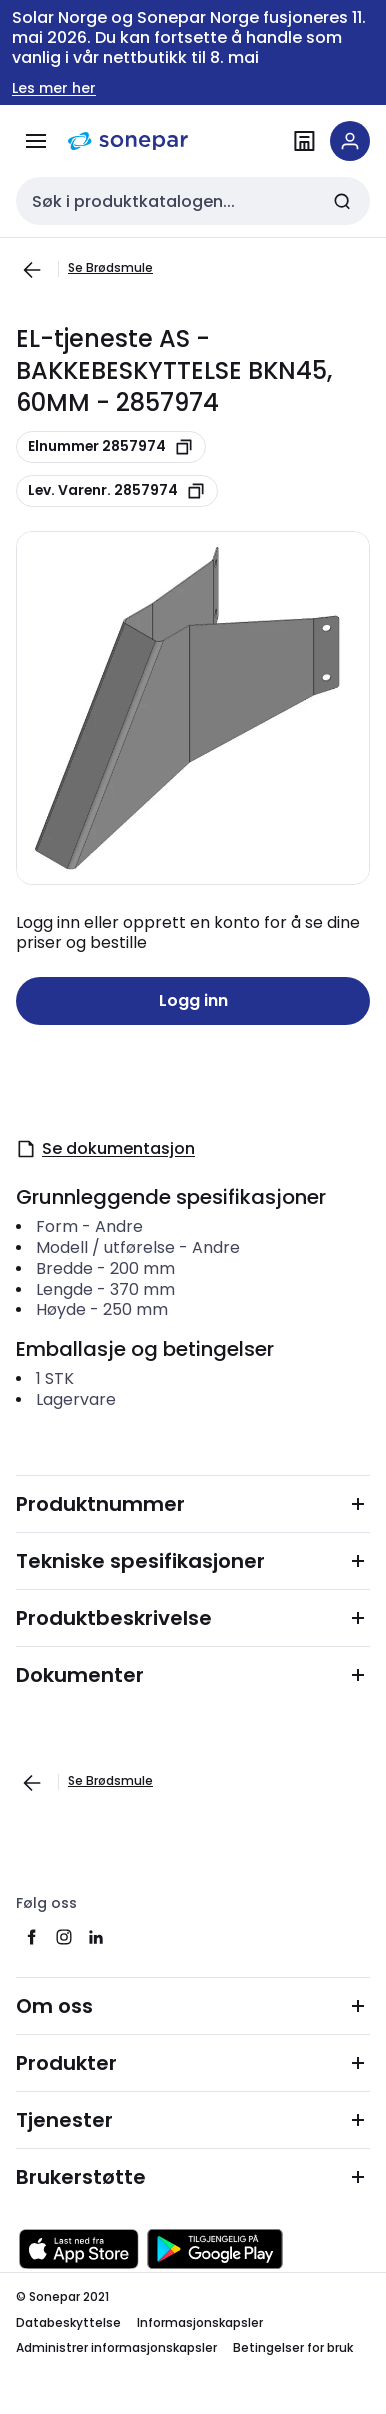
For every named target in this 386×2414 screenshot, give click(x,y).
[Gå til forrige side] (32, 270)
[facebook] (32, 1937)
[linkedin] (96, 1937)
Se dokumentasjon (105, 1148)
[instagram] (64, 1937)
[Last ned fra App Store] (79, 2249)
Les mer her (54, 88)
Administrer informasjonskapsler (116, 2347)
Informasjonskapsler (200, 2322)
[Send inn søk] (342, 201)
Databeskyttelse (68, 2322)
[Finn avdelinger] (304, 141)
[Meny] (36, 141)
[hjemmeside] (128, 141)
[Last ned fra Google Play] (215, 2249)
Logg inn (193, 1000)
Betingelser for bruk (293, 2347)
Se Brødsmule (110, 267)
